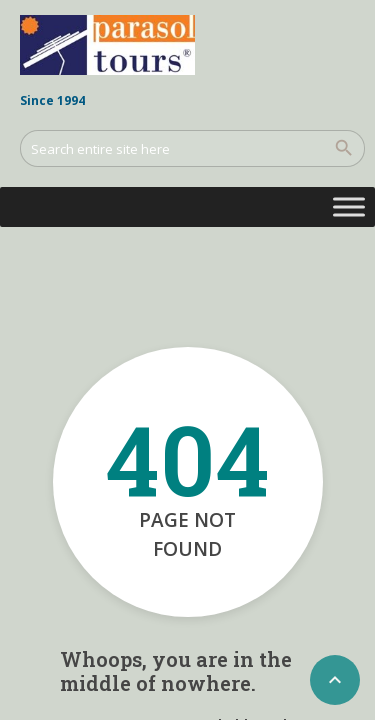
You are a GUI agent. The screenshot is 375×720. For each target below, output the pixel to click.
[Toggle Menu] (349, 206)
